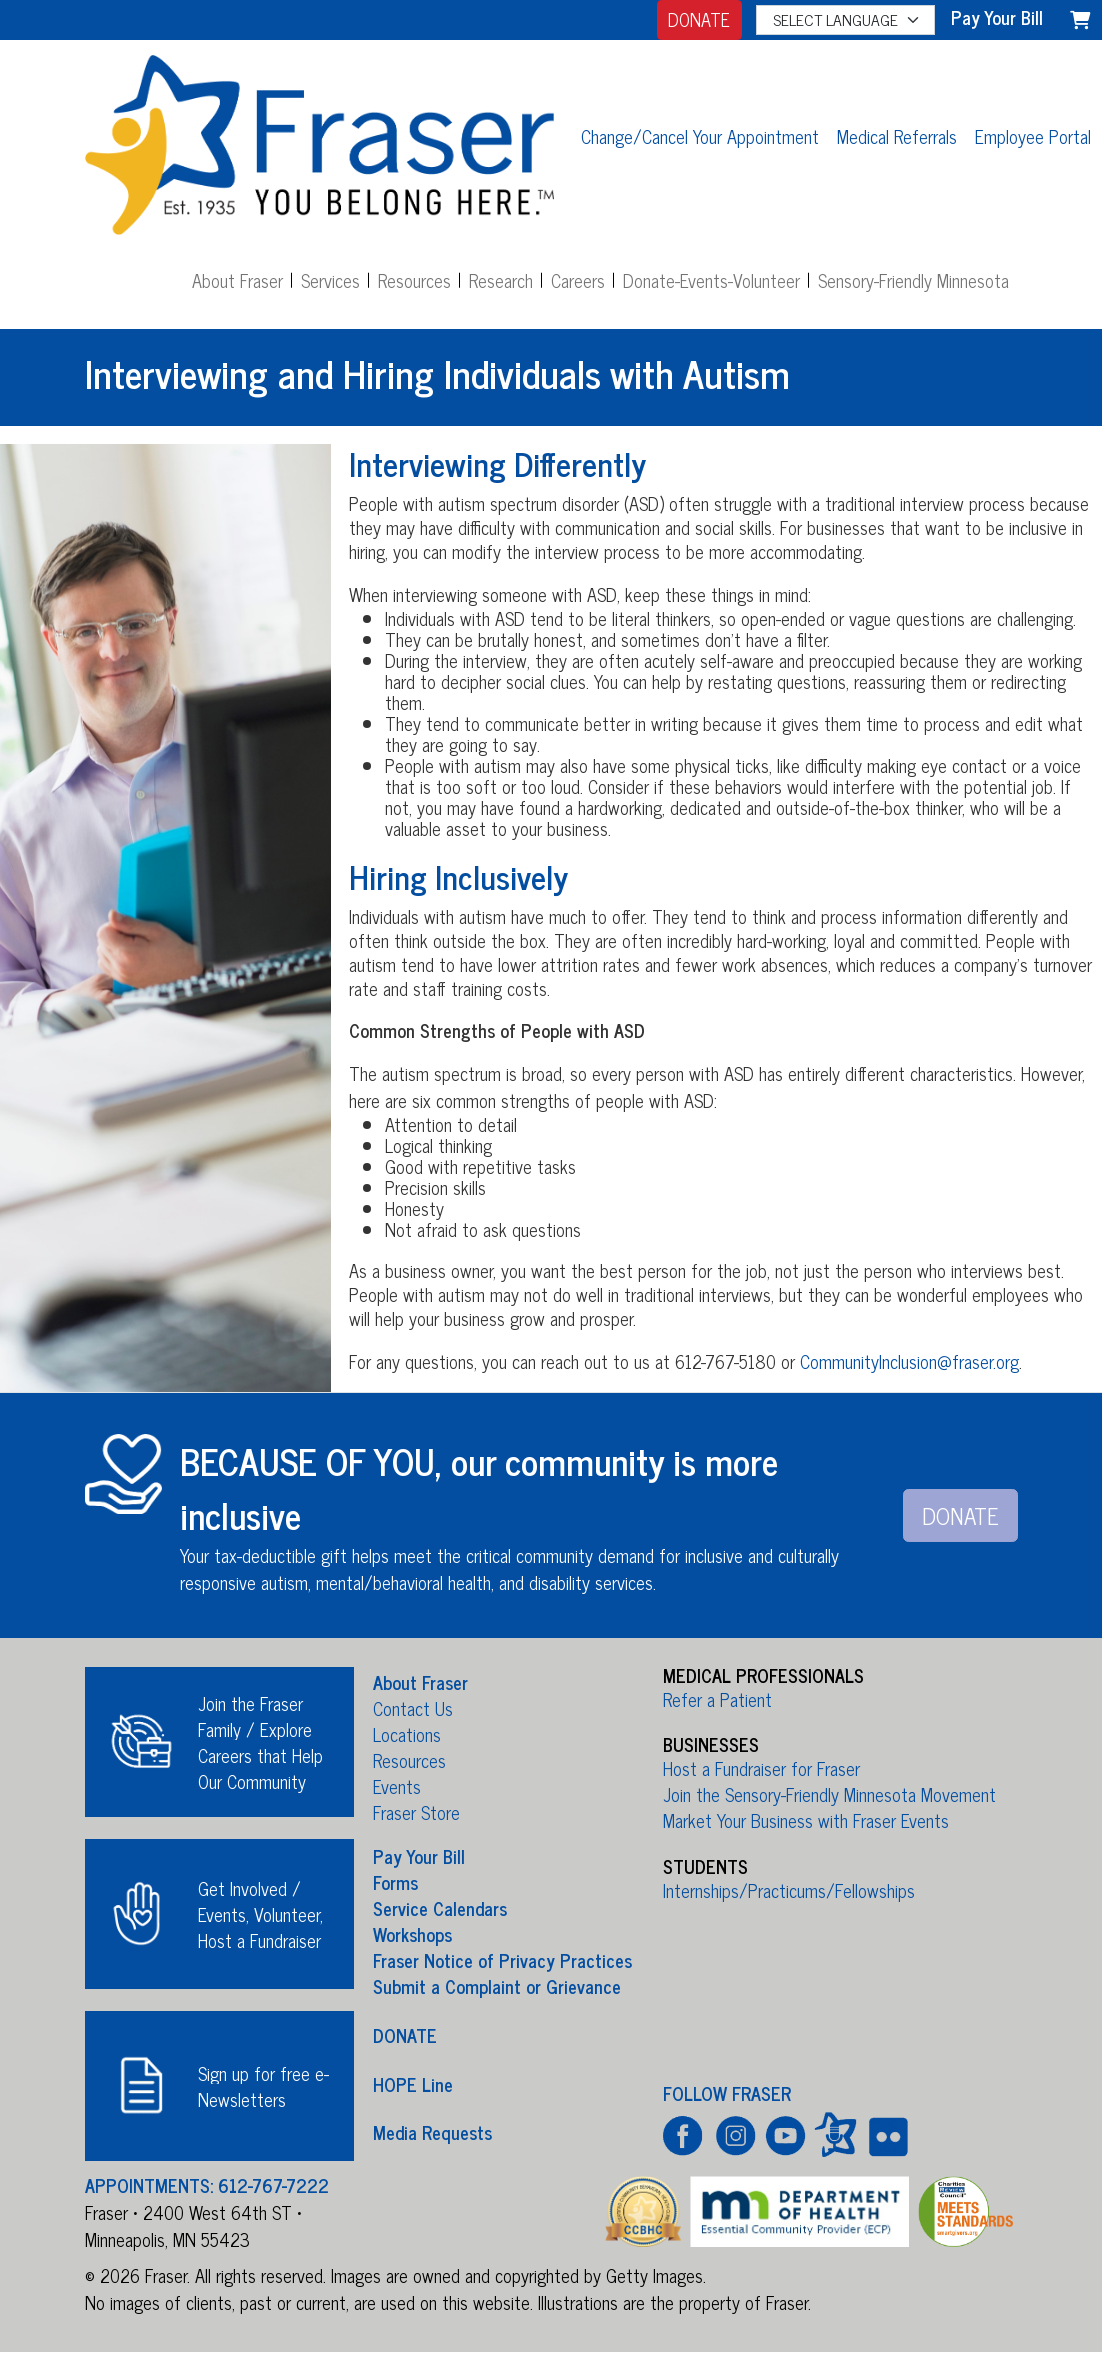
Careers (578, 280)
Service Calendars (440, 1908)
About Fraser (237, 280)
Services (330, 280)
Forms (395, 1882)
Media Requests (432, 2132)
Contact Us (413, 1708)
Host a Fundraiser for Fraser (761, 1768)
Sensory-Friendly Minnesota (913, 280)
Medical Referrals (897, 136)
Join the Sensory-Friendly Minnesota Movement (829, 1794)
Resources (414, 280)
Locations (407, 1734)
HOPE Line (413, 2083)
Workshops (412, 1934)
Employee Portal (1033, 136)
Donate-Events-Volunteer (711, 280)
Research (501, 280)
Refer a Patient (717, 1699)
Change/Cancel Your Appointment (700, 136)
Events (397, 1786)
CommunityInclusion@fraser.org (909, 1361)
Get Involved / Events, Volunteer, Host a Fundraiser (260, 1914)
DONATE (699, 19)
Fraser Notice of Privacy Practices (502, 1960)
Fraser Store (416, 1812)
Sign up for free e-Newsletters (263, 2086)
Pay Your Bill (419, 1856)
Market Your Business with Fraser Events (806, 1820)
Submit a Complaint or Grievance (497, 1986)
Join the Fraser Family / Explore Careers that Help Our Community (260, 1742)
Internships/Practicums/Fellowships (789, 1890)
